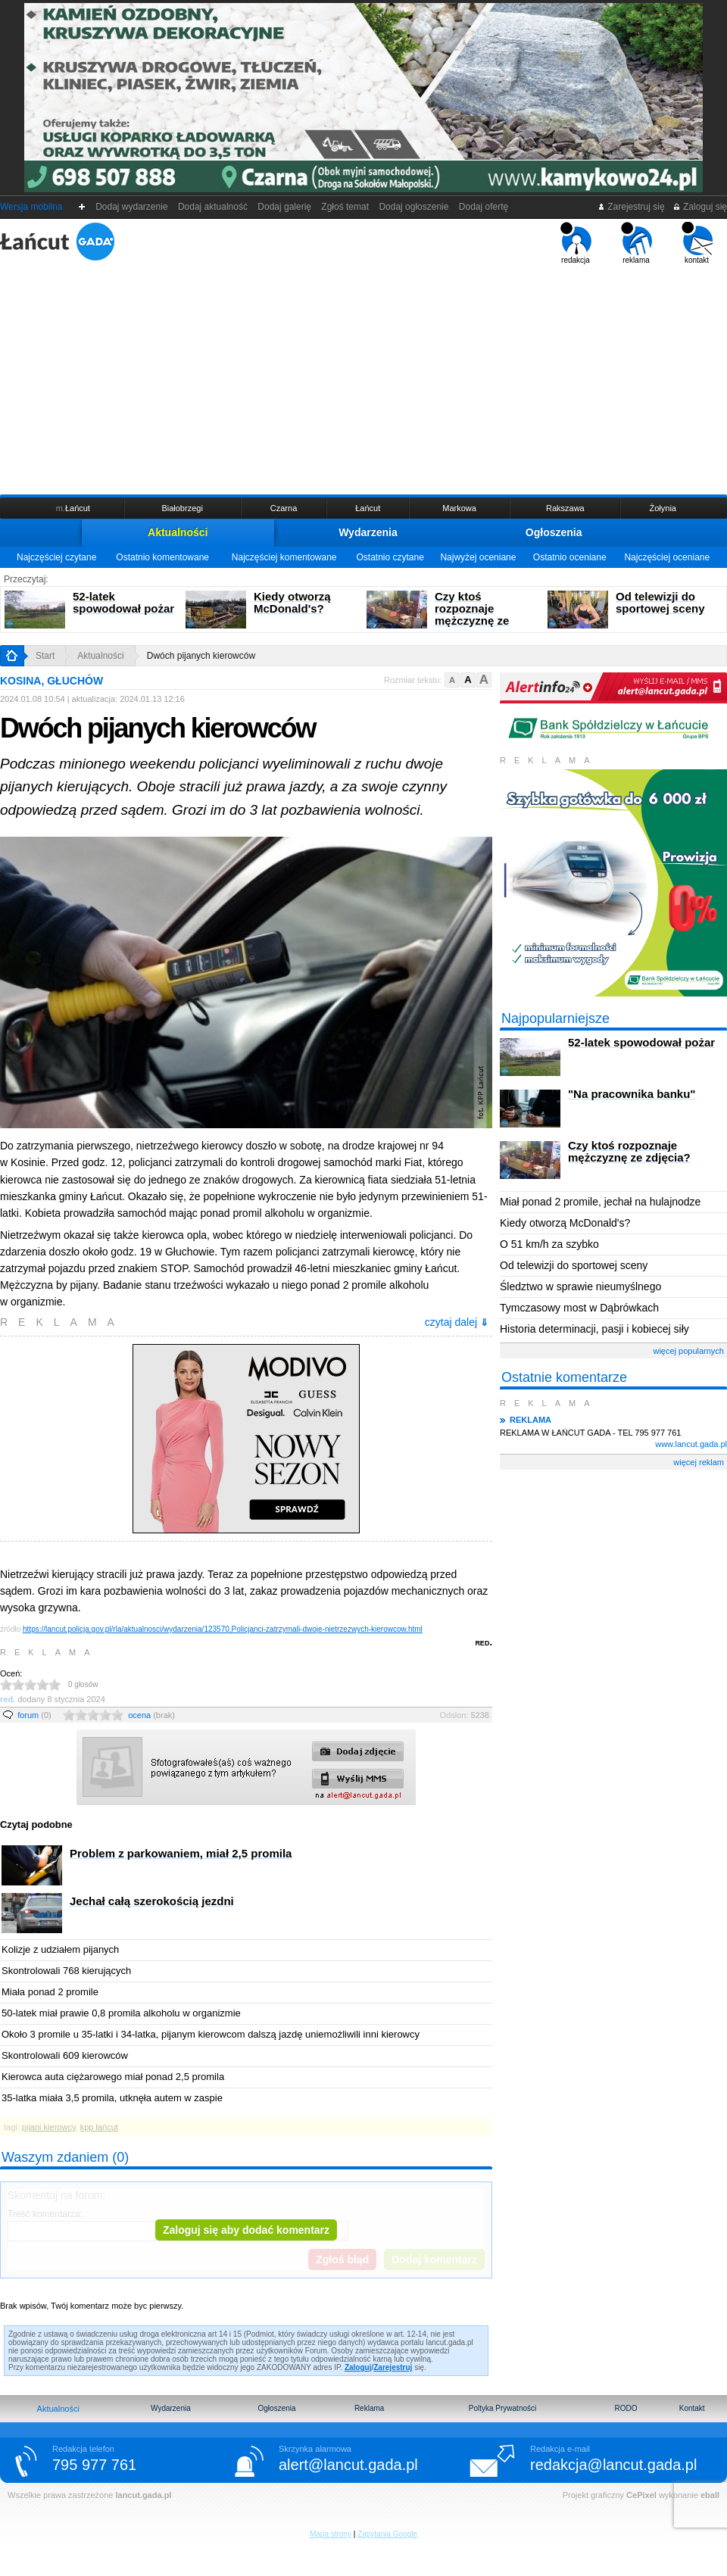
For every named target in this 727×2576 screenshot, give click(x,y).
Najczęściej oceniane (667, 557)
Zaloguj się (699, 206)
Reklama (369, 2408)
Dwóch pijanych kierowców (201, 655)
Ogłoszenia (554, 532)
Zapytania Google (387, 2534)
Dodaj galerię (285, 206)
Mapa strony (330, 2534)
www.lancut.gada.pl (691, 1444)
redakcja (575, 243)
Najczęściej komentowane (284, 557)
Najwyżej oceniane (478, 557)
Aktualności (177, 532)
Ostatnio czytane (389, 557)
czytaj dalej (456, 1322)
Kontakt (692, 2408)
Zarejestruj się (631, 206)
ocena (151, 1715)
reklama (636, 243)
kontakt (697, 243)
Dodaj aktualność (212, 206)
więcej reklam (698, 1462)
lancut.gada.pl (143, 2495)
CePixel (641, 2495)
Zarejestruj (392, 2367)
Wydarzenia (368, 532)
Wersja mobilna (31, 206)
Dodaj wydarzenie (132, 206)
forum (34, 1715)
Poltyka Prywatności (502, 2408)
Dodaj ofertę (483, 206)
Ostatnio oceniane (570, 557)
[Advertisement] (363, 378)
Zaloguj (358, 2367)
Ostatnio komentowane (162, 557)
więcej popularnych (688, 1350)
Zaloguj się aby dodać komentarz (246, 2230)
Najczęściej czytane (56, 557)
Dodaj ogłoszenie (414, 206)
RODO (625, 2408)
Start (45, 655)
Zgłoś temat (345, 206)
